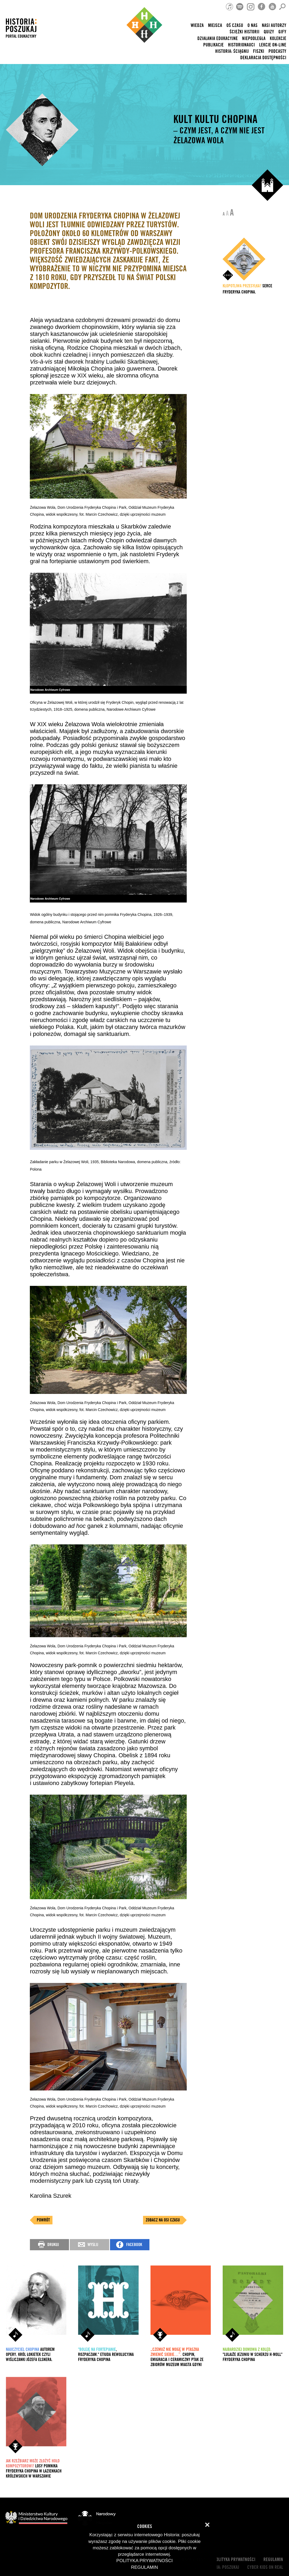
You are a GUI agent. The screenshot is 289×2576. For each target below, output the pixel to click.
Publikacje (213, 45)
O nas (252, 25)
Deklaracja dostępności (263, 57)
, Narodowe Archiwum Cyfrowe (130, 709)
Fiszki (258, 51)
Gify (282, 32)
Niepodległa (254, 38)
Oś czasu (234, 25)
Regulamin (273, 2559)
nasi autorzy (274, 25)
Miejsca (215, 25)
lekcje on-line (272, 45)
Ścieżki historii (244, 32)
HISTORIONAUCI (241, 45)
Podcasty (277, 51)
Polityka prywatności (234, 2559)
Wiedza (197, 25)
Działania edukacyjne (217, 38)
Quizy (269, 32)
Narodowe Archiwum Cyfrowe (86, 922)
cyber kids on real (265, 2567)
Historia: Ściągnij (232, 51)
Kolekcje (278, 38)
